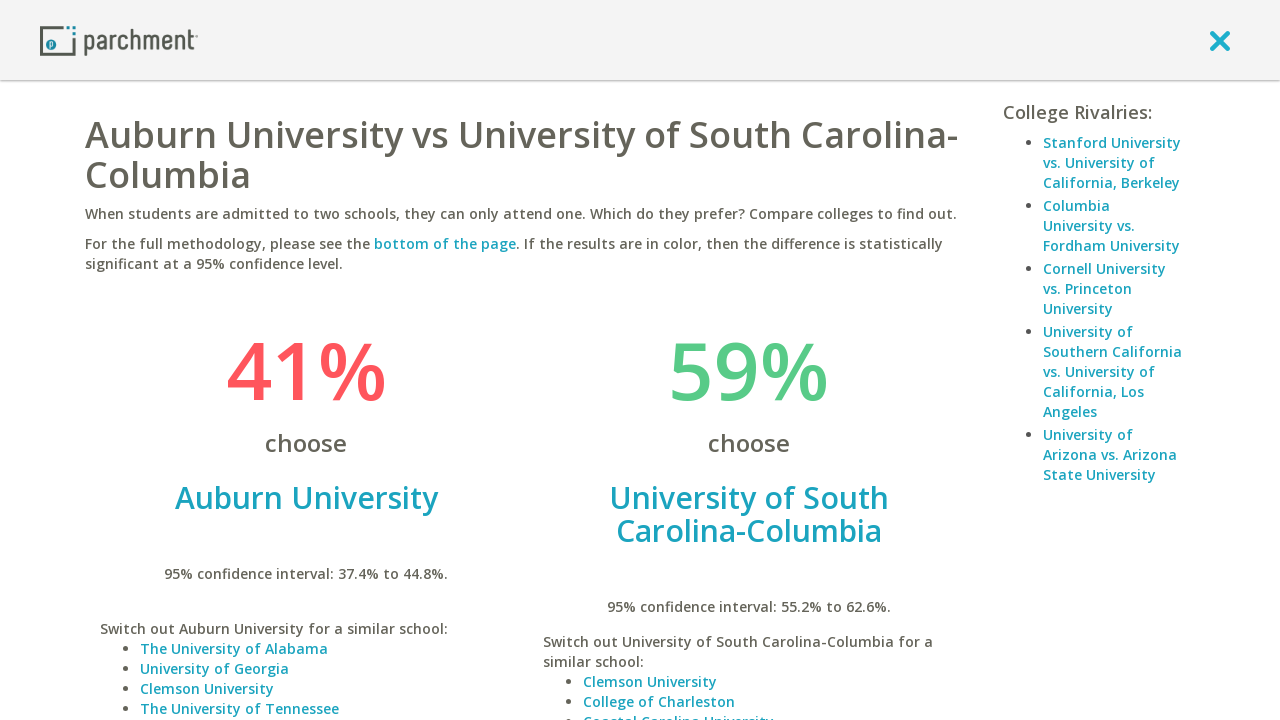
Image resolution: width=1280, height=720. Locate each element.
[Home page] (119, 39)
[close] (1220, 40)
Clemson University (207, 688)
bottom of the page (445, 243)
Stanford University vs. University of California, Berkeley (1112, 162)
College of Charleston (659, 701)
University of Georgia (214, 668)
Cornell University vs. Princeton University (1104, 288)
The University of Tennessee (239, 708)
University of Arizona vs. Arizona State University (1110, 454)
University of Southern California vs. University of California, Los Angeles (1112, 371)
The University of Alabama (234, 648)
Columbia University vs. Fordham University (1111, 225)
